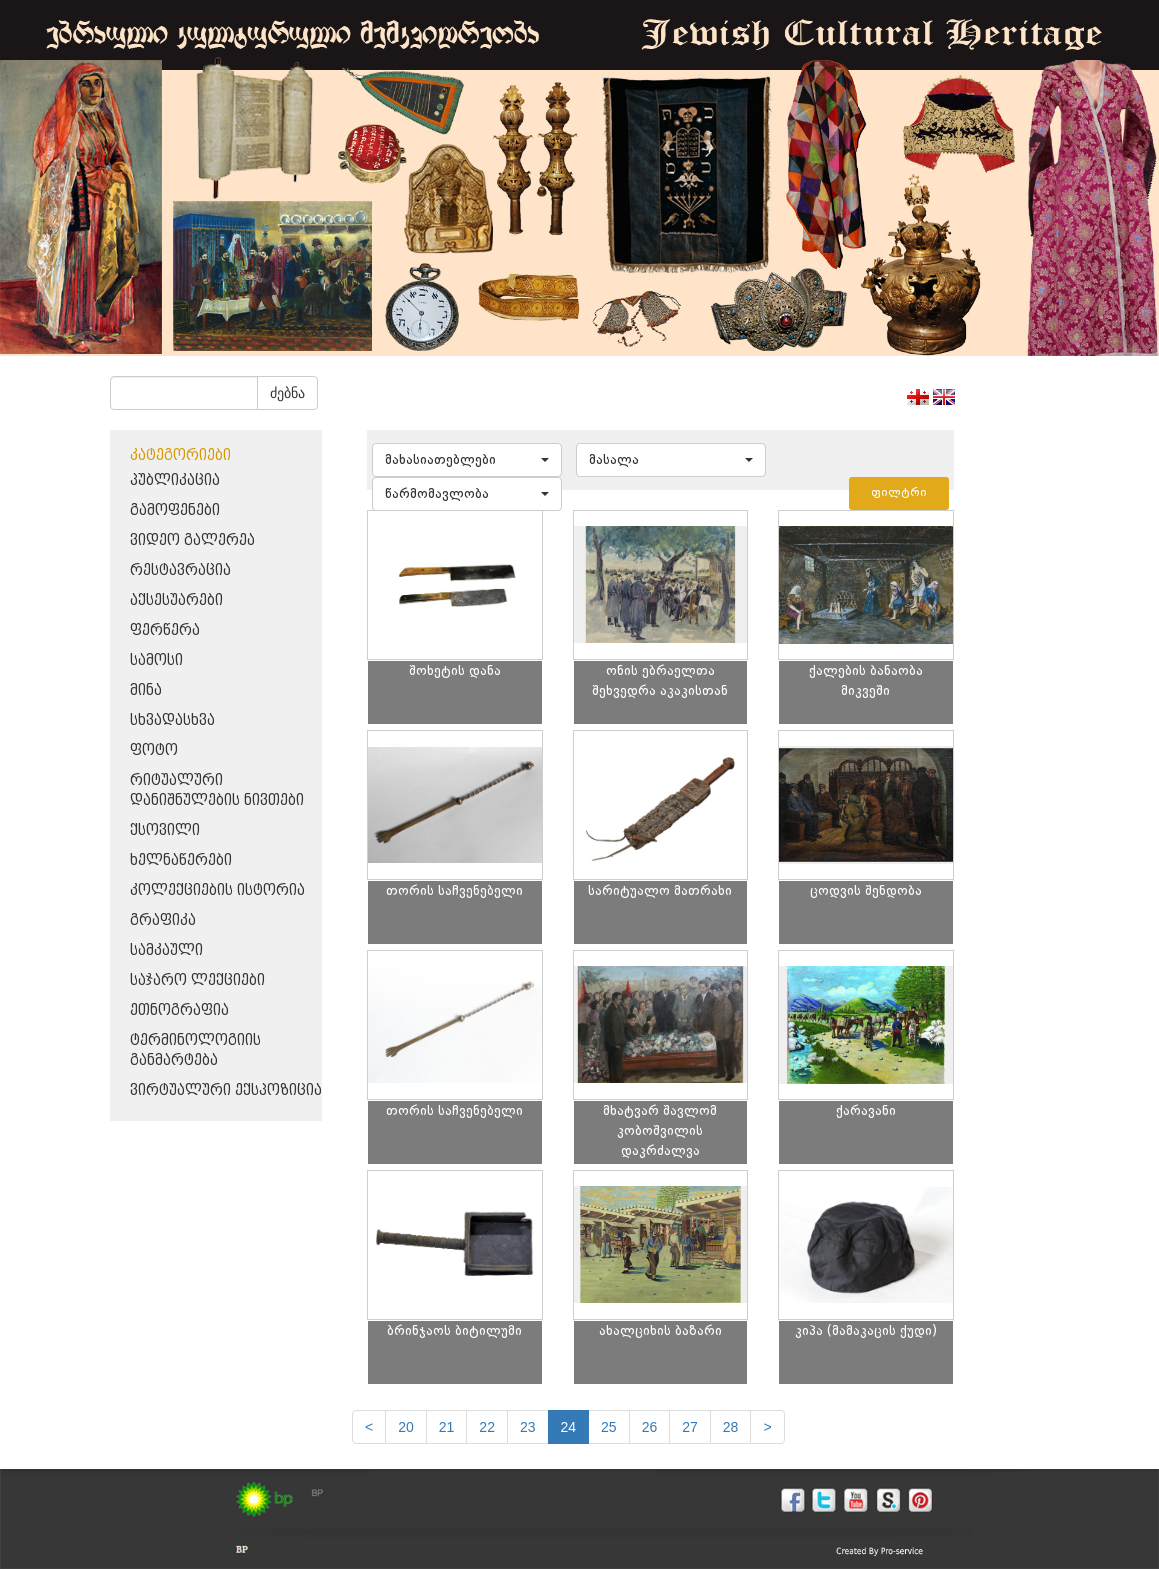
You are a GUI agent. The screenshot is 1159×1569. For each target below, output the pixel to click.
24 (569, 1427)
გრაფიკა (163, 920)
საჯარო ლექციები (197, 980)
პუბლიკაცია (175, 480)
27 (690, 1427)
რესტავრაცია (180, 570)
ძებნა (287, 393)
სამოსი (156, 660)
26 (650, 1427)
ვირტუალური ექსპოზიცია (226, 1090)
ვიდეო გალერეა (192, 540)
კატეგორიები (180, 455)
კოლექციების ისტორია (217, 890)
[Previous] (369, 1427)
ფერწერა (165, 630)
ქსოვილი (165, 830)
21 (447, 1427)
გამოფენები (175, 510)
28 (731, 1427)
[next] (767, 1427)
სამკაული (166, 950)
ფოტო (154, 750)
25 (609, 1427)
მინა (146, 690)
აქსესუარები (176, 600)
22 (487, 1427)
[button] (467, 460)
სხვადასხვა (172, 720)
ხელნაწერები (181, 860)
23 (528, 1427)
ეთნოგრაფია (179, 1010)
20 (406, 1427)
